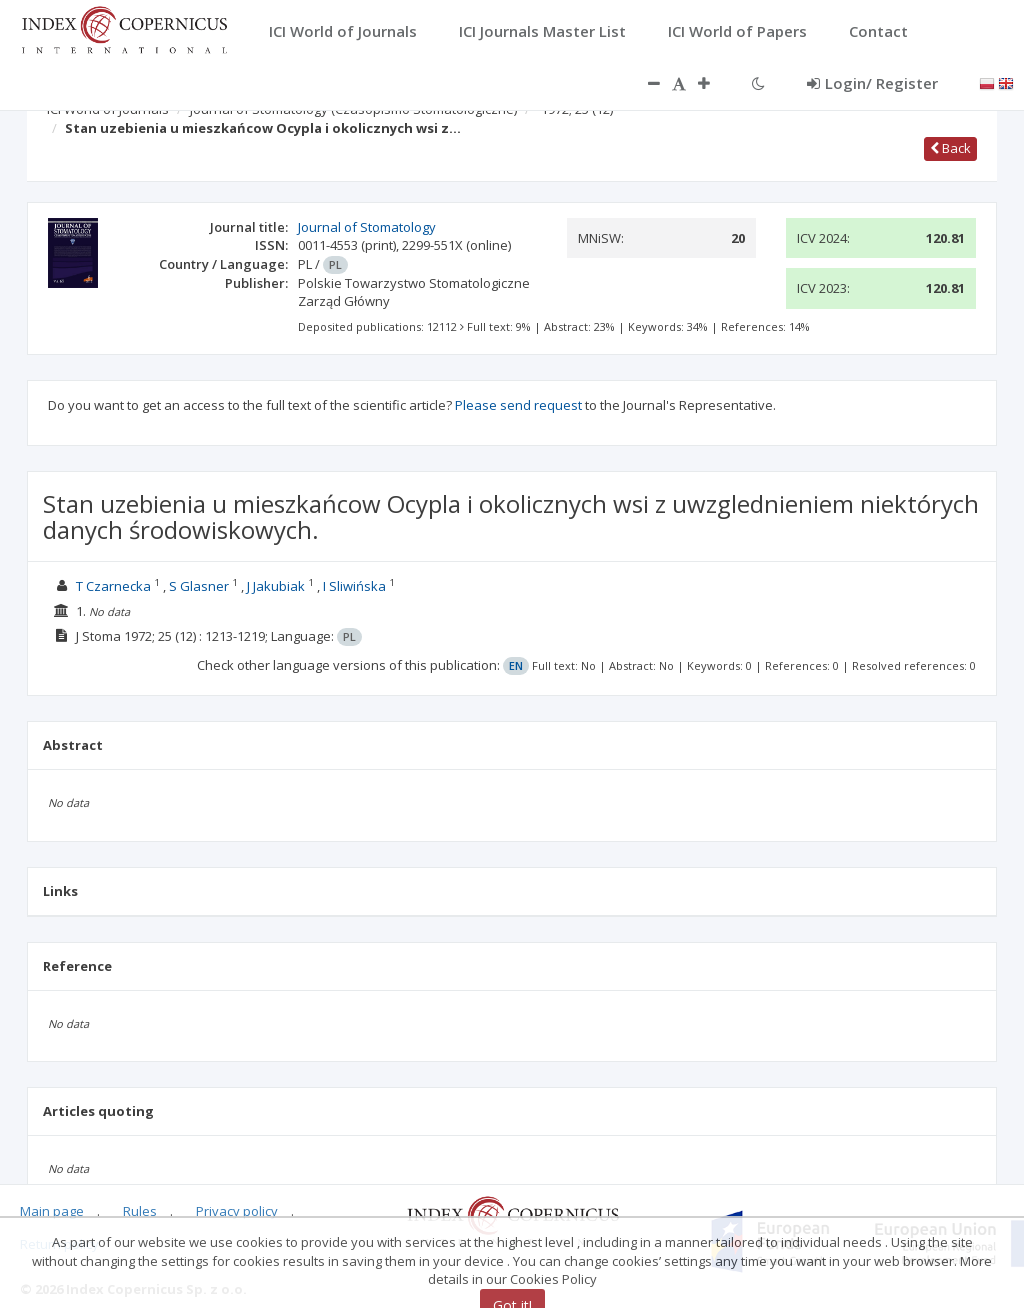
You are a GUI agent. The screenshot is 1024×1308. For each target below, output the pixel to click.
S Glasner (199, 586)
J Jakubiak (276, 586)
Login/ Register (872, 83)
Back (950, 148)
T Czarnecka (113, 586)
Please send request (518, 405)
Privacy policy (237, 1211)
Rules (140, 1211)
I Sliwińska (354, 586)
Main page (52, 1211)
